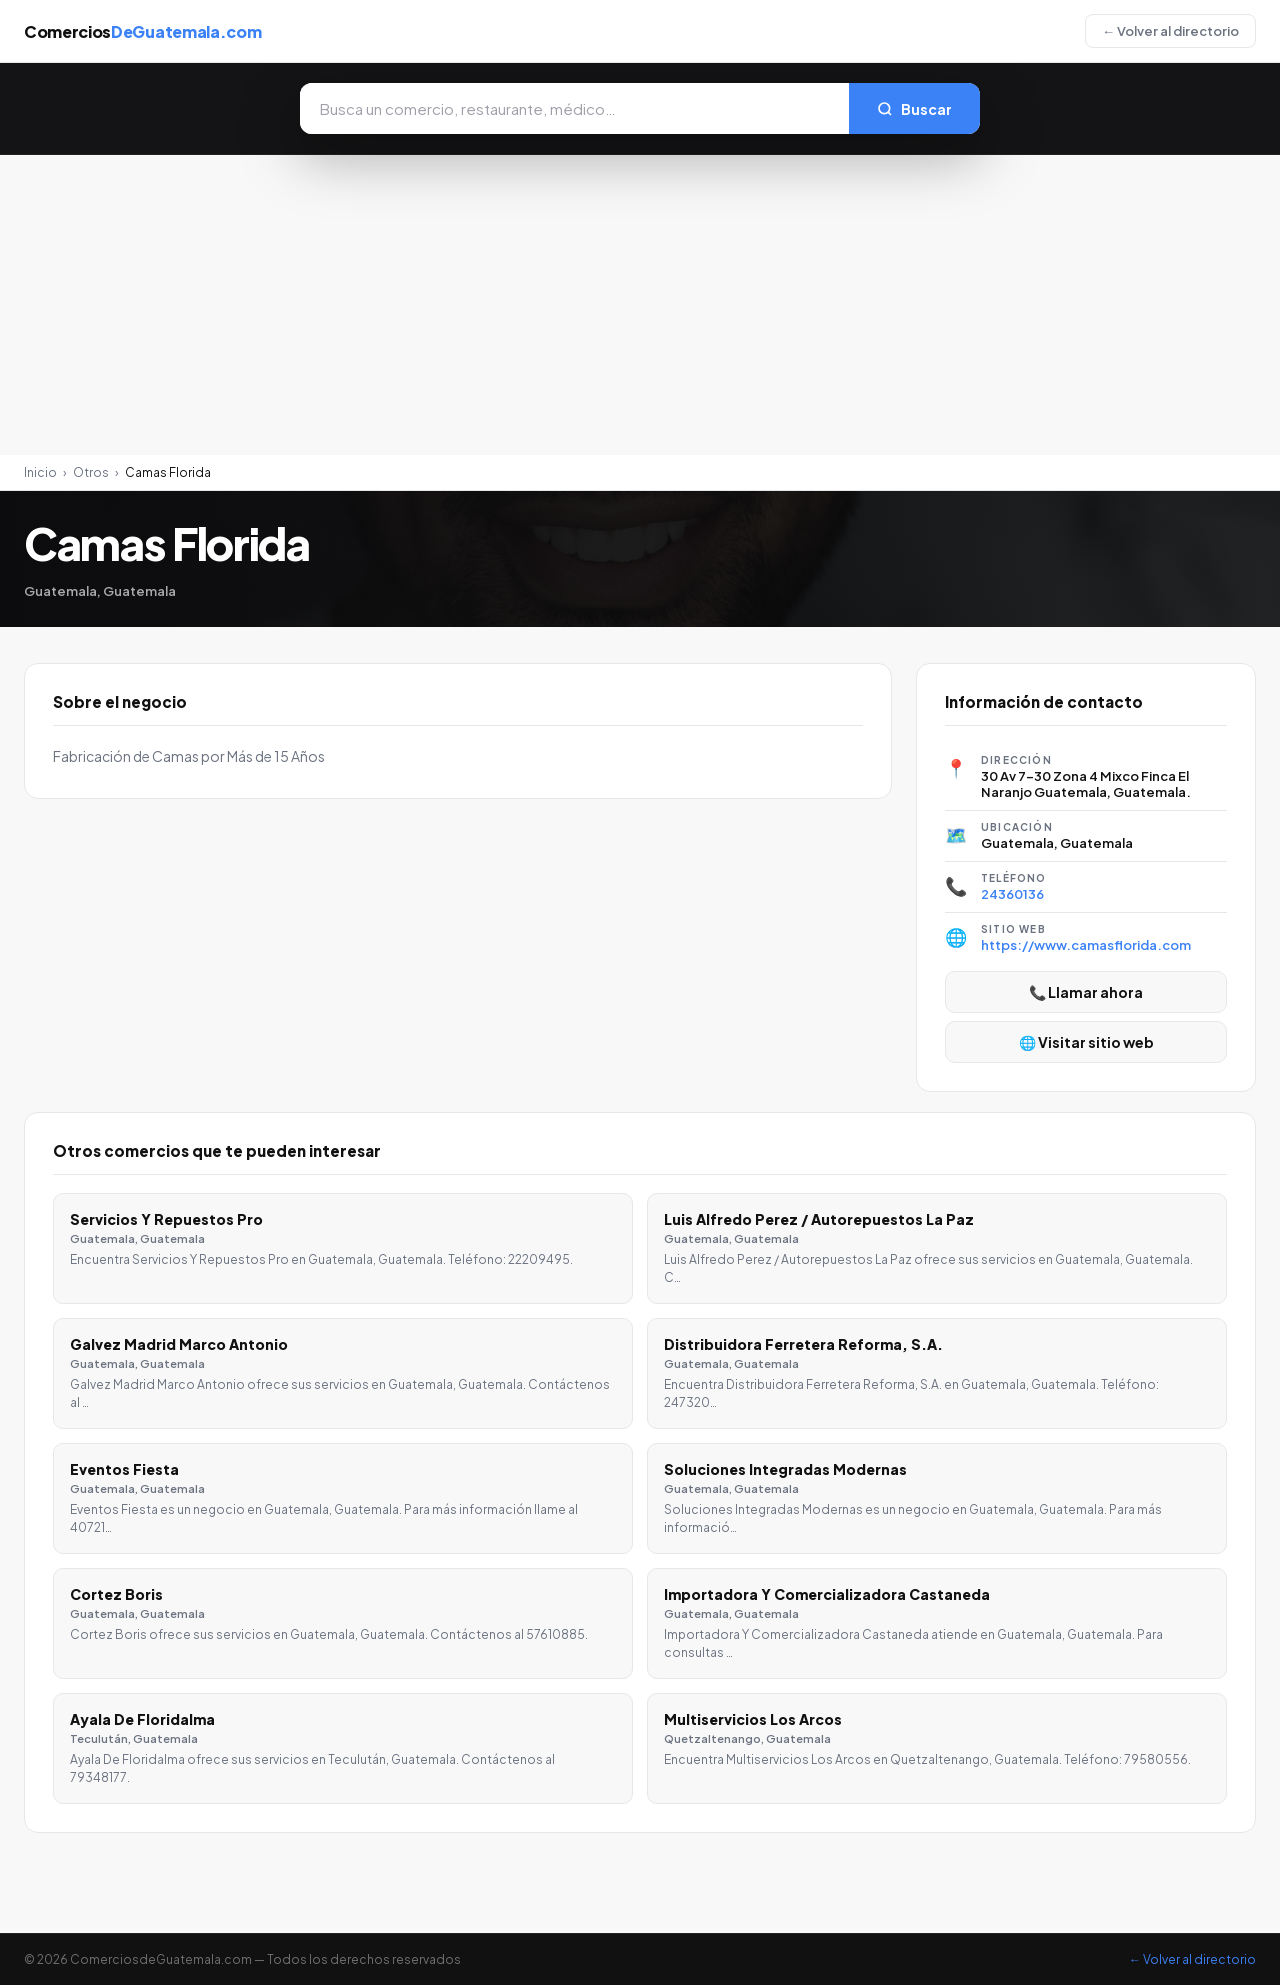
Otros (91, 472)
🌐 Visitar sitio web (1086, 1042)
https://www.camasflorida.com (1086, 945)
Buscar (914, 109)
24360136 (1012, 894)
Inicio (40, 472)
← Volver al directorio (1170, 31)
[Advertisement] (640, 305)
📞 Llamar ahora (1086, 992)
